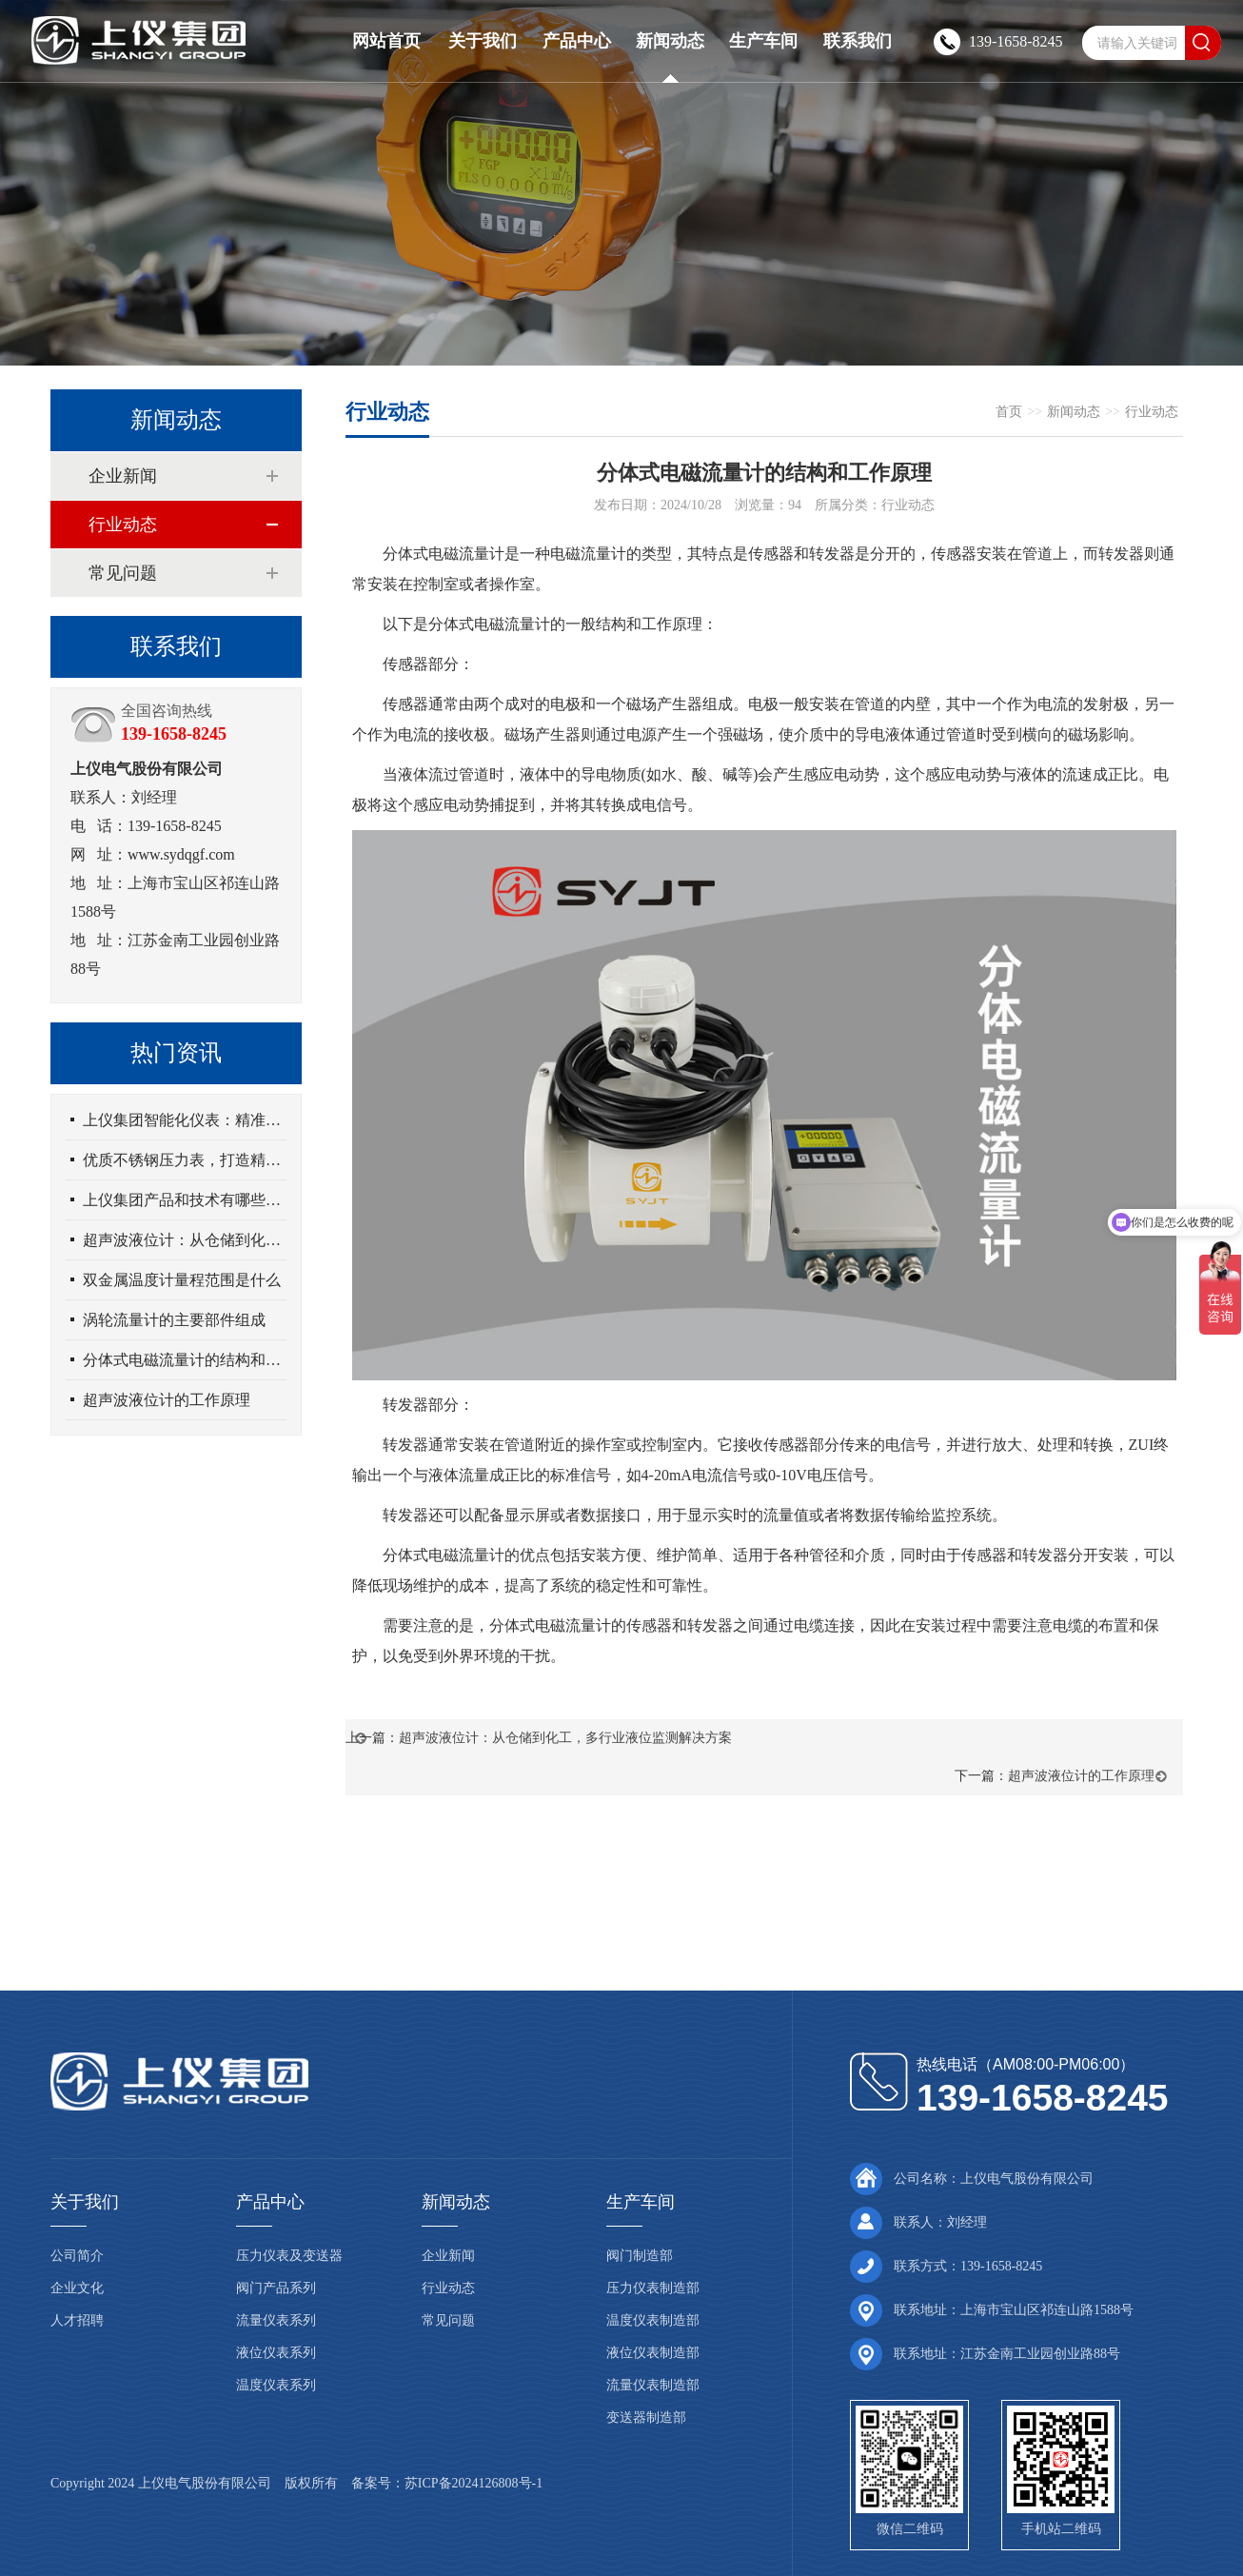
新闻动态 (670, 40)
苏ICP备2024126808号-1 (473, 2483)
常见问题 (123, 573)
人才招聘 (77, 2320)
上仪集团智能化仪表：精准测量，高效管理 (184, 1120)
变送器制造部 (646, 2417)
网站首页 (386, 40)
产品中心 (577, 40)
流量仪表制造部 (653, 2385)
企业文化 (77, 2288)
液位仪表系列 (276, 2353)
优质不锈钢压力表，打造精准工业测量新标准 (184, 1160)
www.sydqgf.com (181, 854)
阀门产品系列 (276, 2288)
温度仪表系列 (276, 2385)
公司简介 (77, 2256)
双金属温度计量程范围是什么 (182, 1280)
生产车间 (763, 40)
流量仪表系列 (276, 2320)
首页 (1009, 412)
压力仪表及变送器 (289, 2256)
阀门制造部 (639, 2256)
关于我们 (482, 40)
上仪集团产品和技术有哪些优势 (184, 1200)
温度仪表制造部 (653, 2320)
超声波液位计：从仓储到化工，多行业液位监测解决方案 (184, 1240)
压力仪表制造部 (653, 2288)
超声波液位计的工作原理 (166, 1400)
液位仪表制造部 (653, 2353)
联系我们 (857, 40)
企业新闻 (123, 475)
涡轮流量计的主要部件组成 (174, 1320)
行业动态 (123, 524)
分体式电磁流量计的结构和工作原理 (184, 1360)
